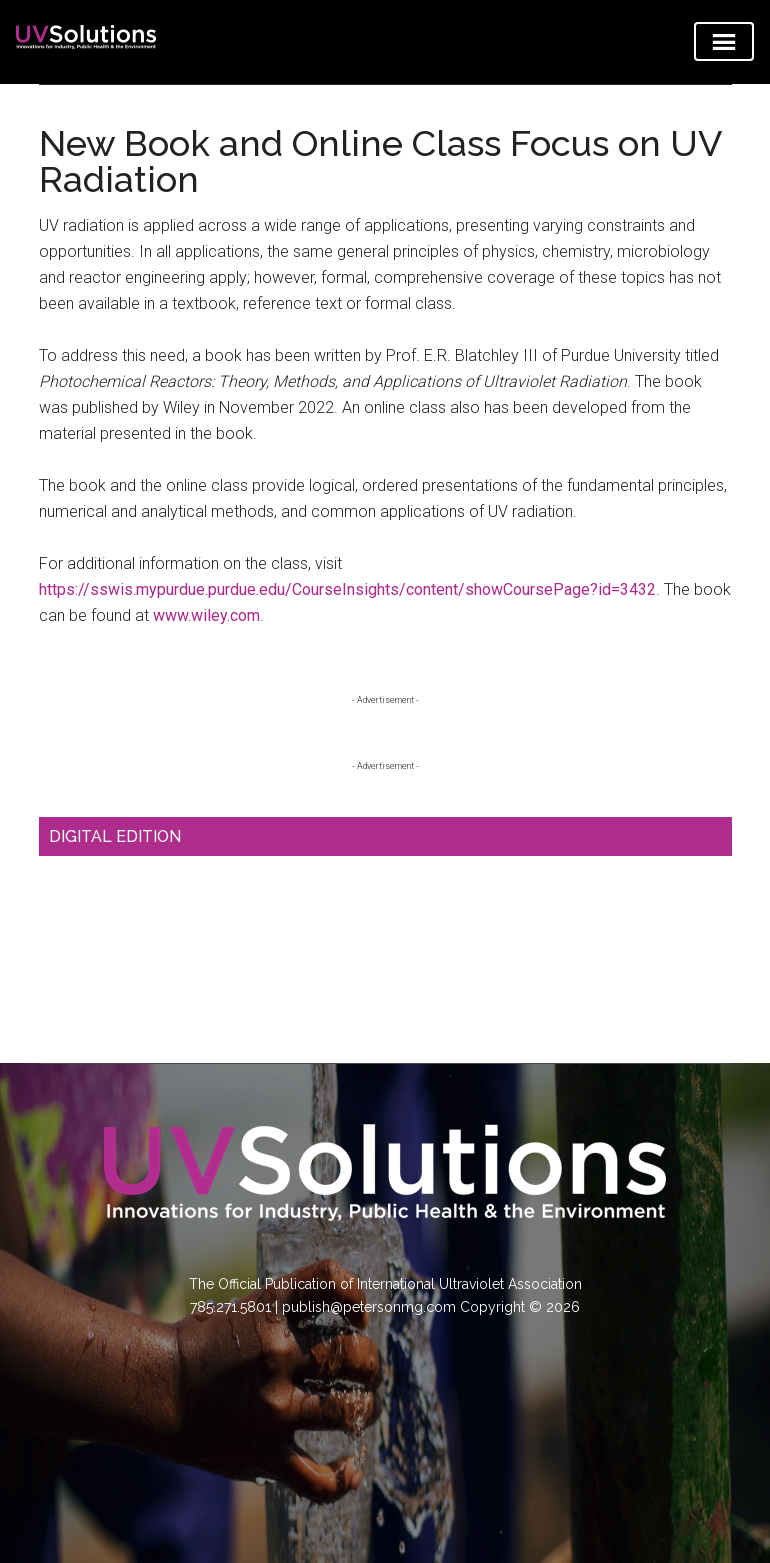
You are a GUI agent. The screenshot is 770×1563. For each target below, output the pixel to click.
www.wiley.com (206, 615)
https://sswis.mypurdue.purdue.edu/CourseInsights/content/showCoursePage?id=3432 (347, 589)
